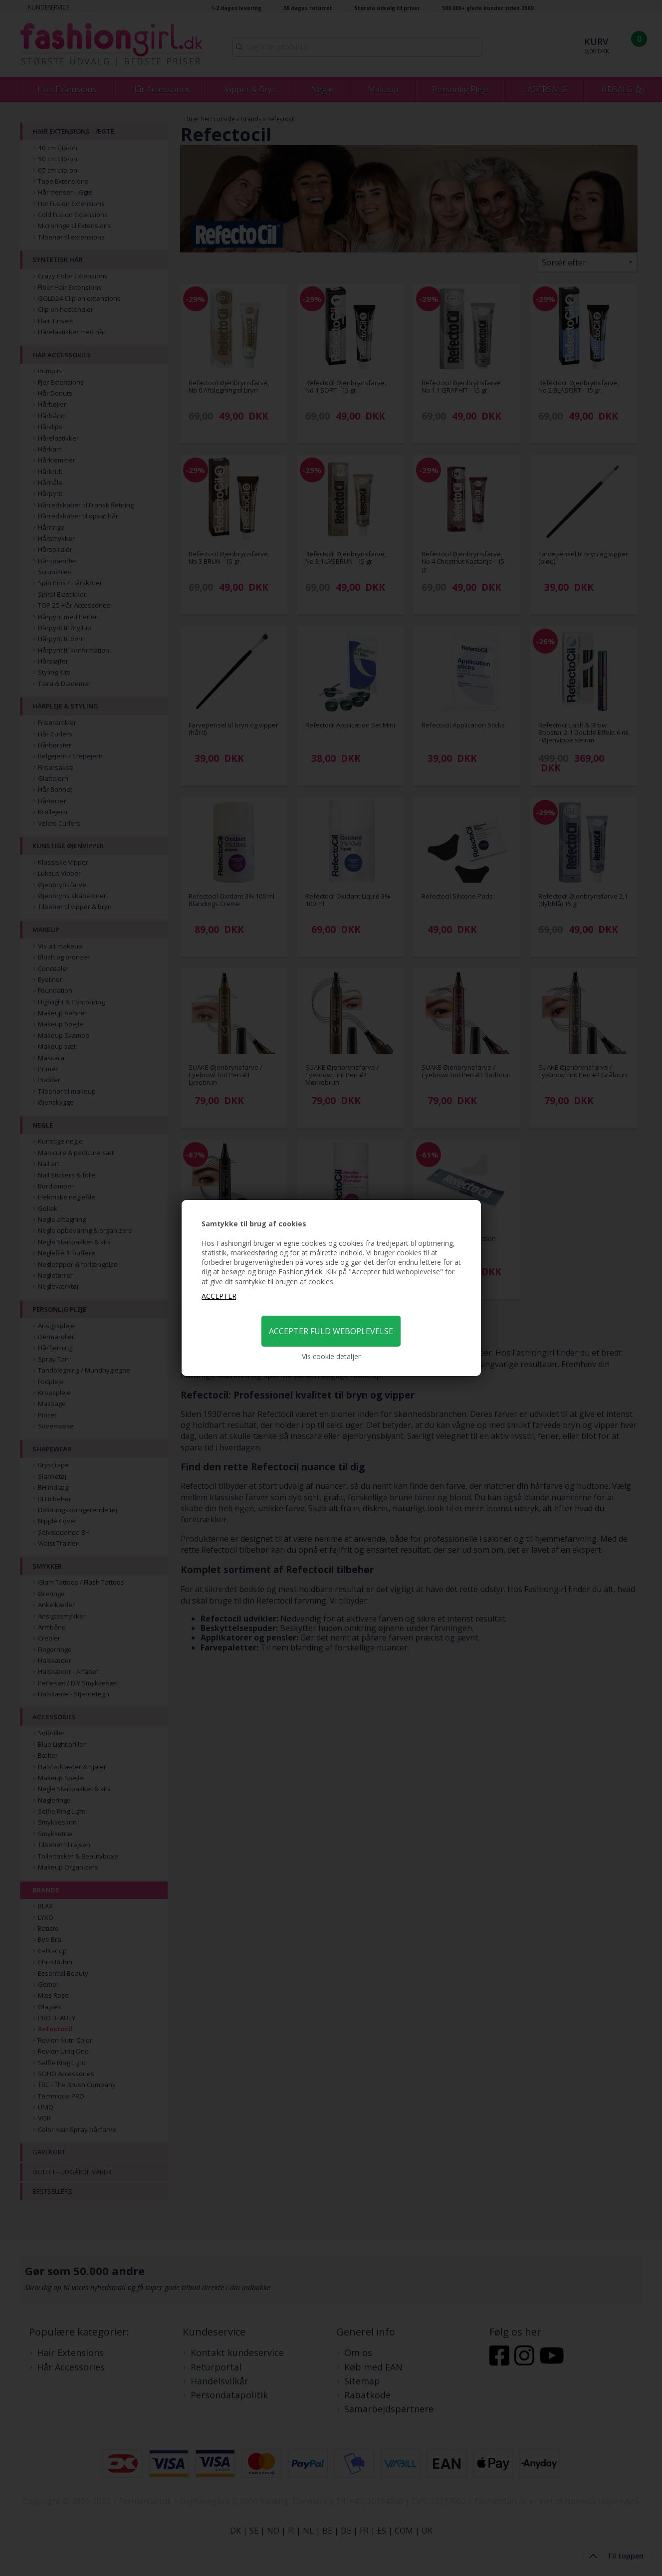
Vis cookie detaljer (331, 1356)
